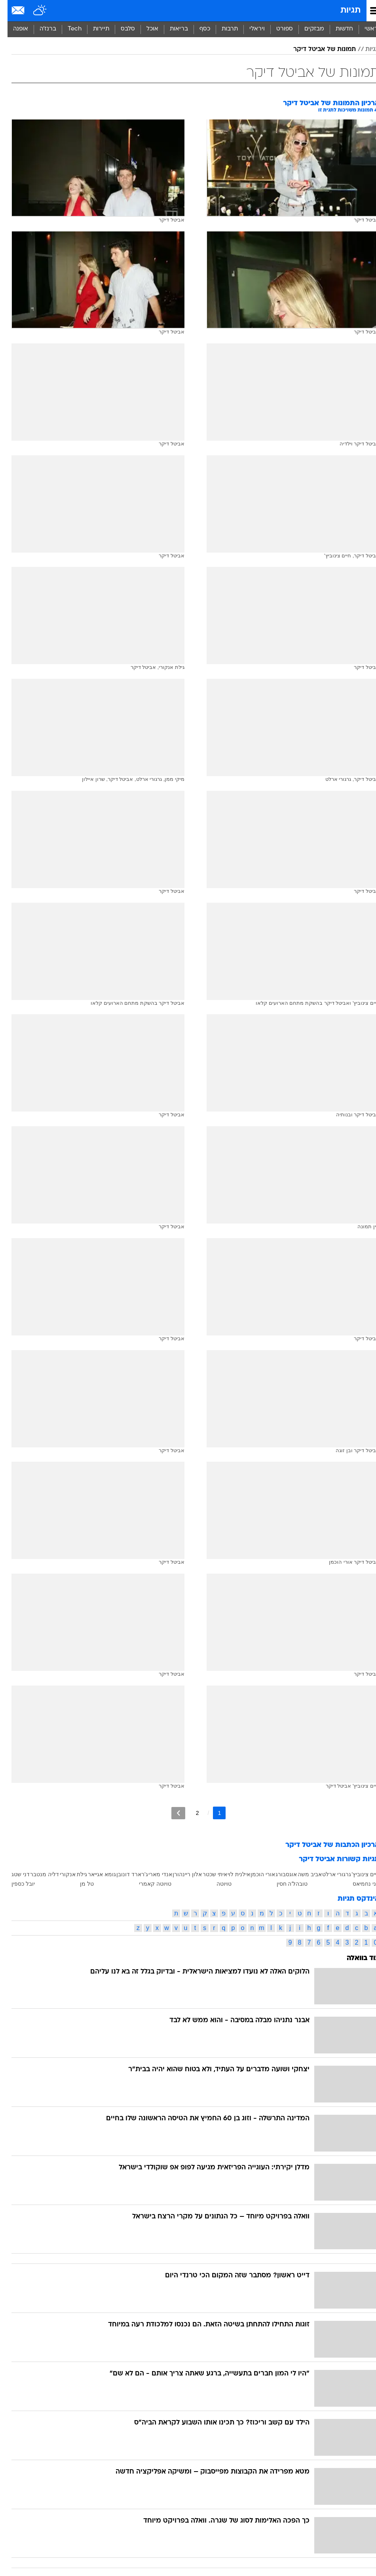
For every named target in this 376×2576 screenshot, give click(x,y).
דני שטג (13, 1874)
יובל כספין (15, 1884)
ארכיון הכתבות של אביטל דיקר (325, 1845)
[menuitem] (336, 29)
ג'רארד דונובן (125, 1874)
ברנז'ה (40, 29)
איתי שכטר (207, 1874)
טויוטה (216, 1884)
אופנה (13, 29)
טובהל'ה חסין (284, 1884)
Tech (67, 29)
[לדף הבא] (171, 1813)
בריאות (171, 29)
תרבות (222, 29)
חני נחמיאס (358, 1884)
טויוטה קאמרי (147, 1884)
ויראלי (249, 29)
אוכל (145, 29)
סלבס (120, 29)
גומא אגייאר (94, 1874)
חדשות (337, 29)
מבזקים (307, 29)
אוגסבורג (278, 1874)
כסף (197, 29)
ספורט (277, 29)
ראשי (363, 29)
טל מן (79, 1884)
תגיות (343, 10)
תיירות (93, 29)
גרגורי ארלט (329, 1874)
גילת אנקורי (66, 1874)
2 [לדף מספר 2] (190, 1813)
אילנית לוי (231, 1874)
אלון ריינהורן (179, 1874)
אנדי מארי (153, 1874)
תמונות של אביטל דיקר (317, 49)
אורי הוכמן (255, 1874)
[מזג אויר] (33, 11)
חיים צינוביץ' (358, 1874)
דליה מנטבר (37, 1874)
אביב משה (302, 1874)
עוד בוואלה (355, 1958)
